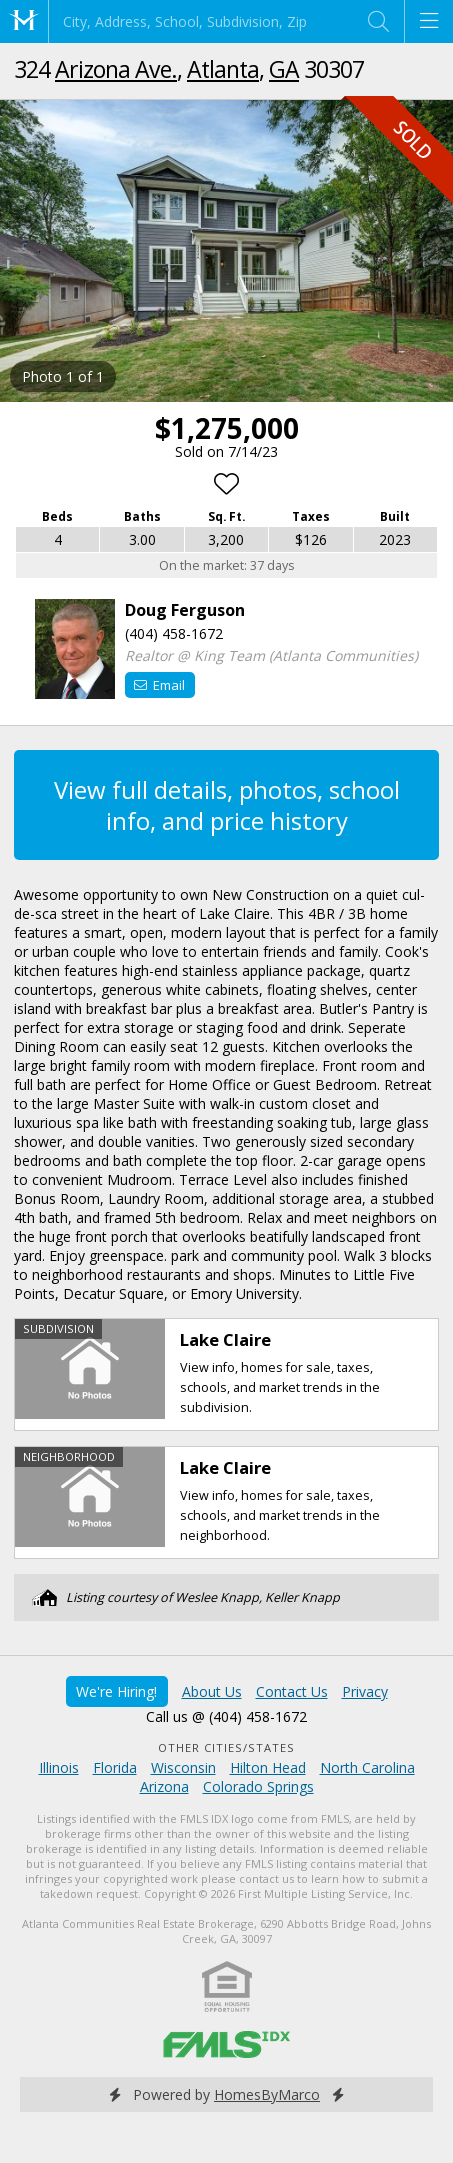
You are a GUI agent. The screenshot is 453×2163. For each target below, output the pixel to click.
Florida (115, 1767)
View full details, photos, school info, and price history (227, 805)
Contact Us (292, 1691)
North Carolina (367, 1767)
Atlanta (223, 69)
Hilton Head (268, 1767)
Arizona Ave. (116, 69)
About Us (212, 1691)
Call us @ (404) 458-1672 (226, 1716)
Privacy (365, 1691)
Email (159, 685)
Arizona (164, 1786)
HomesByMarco (267, 2094)
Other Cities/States (226, 1747)
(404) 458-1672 (174, 633)
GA (284, 69)
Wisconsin (183, 1767)
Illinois (59, 1767)
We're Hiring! (116, 1691)
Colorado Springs (258, 1786)
